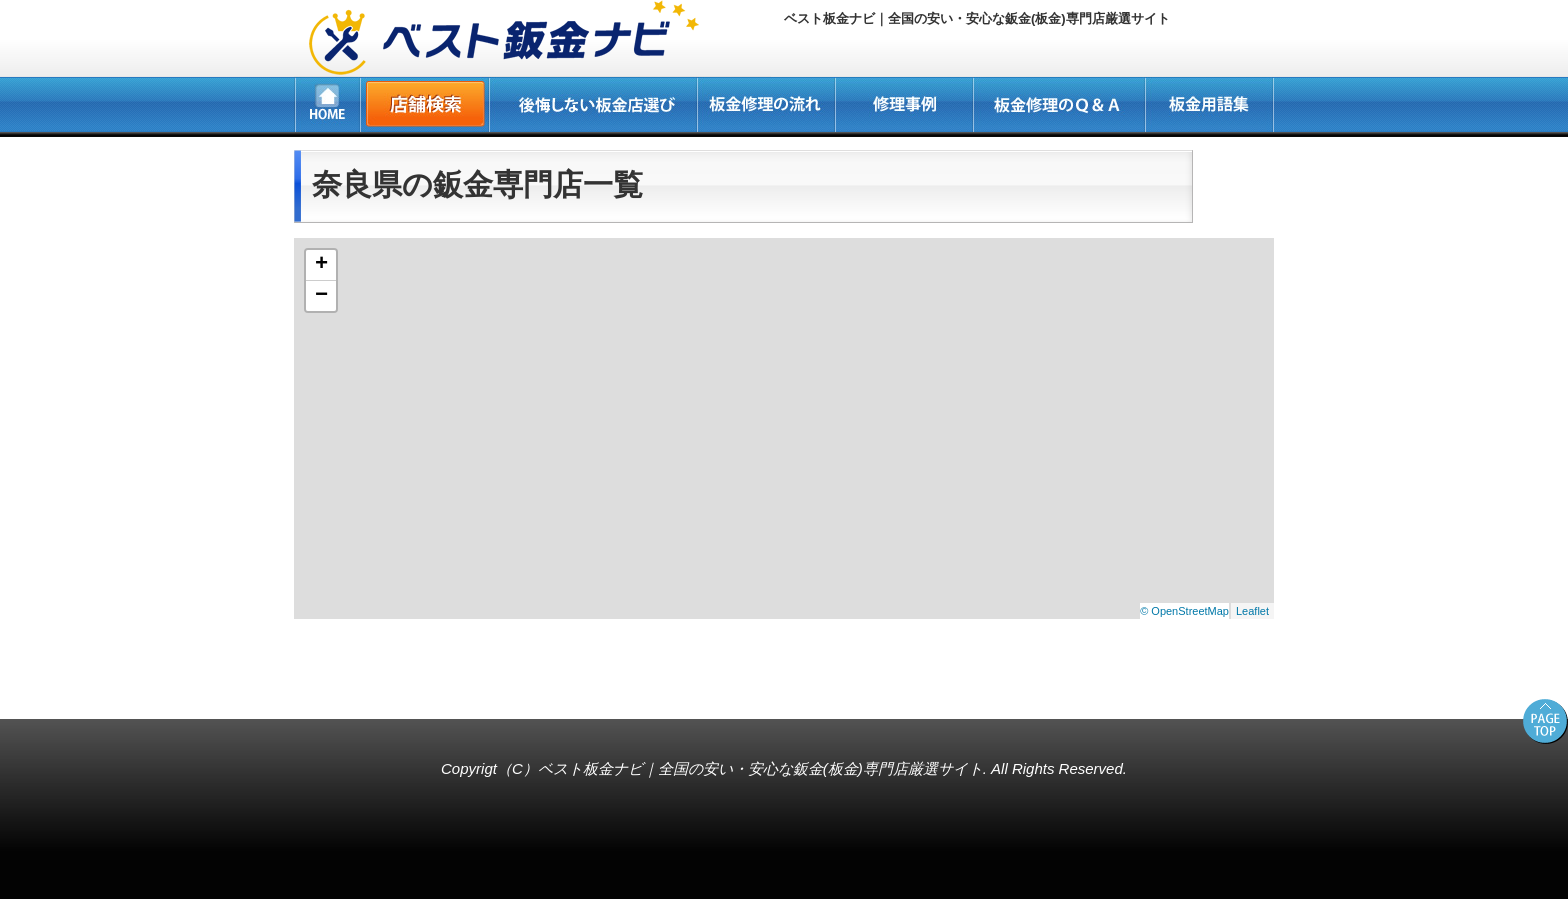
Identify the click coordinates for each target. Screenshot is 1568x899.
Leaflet (1252, 611)
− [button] (321, 296)
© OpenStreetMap (1184, 611)
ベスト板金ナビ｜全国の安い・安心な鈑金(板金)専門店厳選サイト (760, 768)
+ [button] (321, 265)
